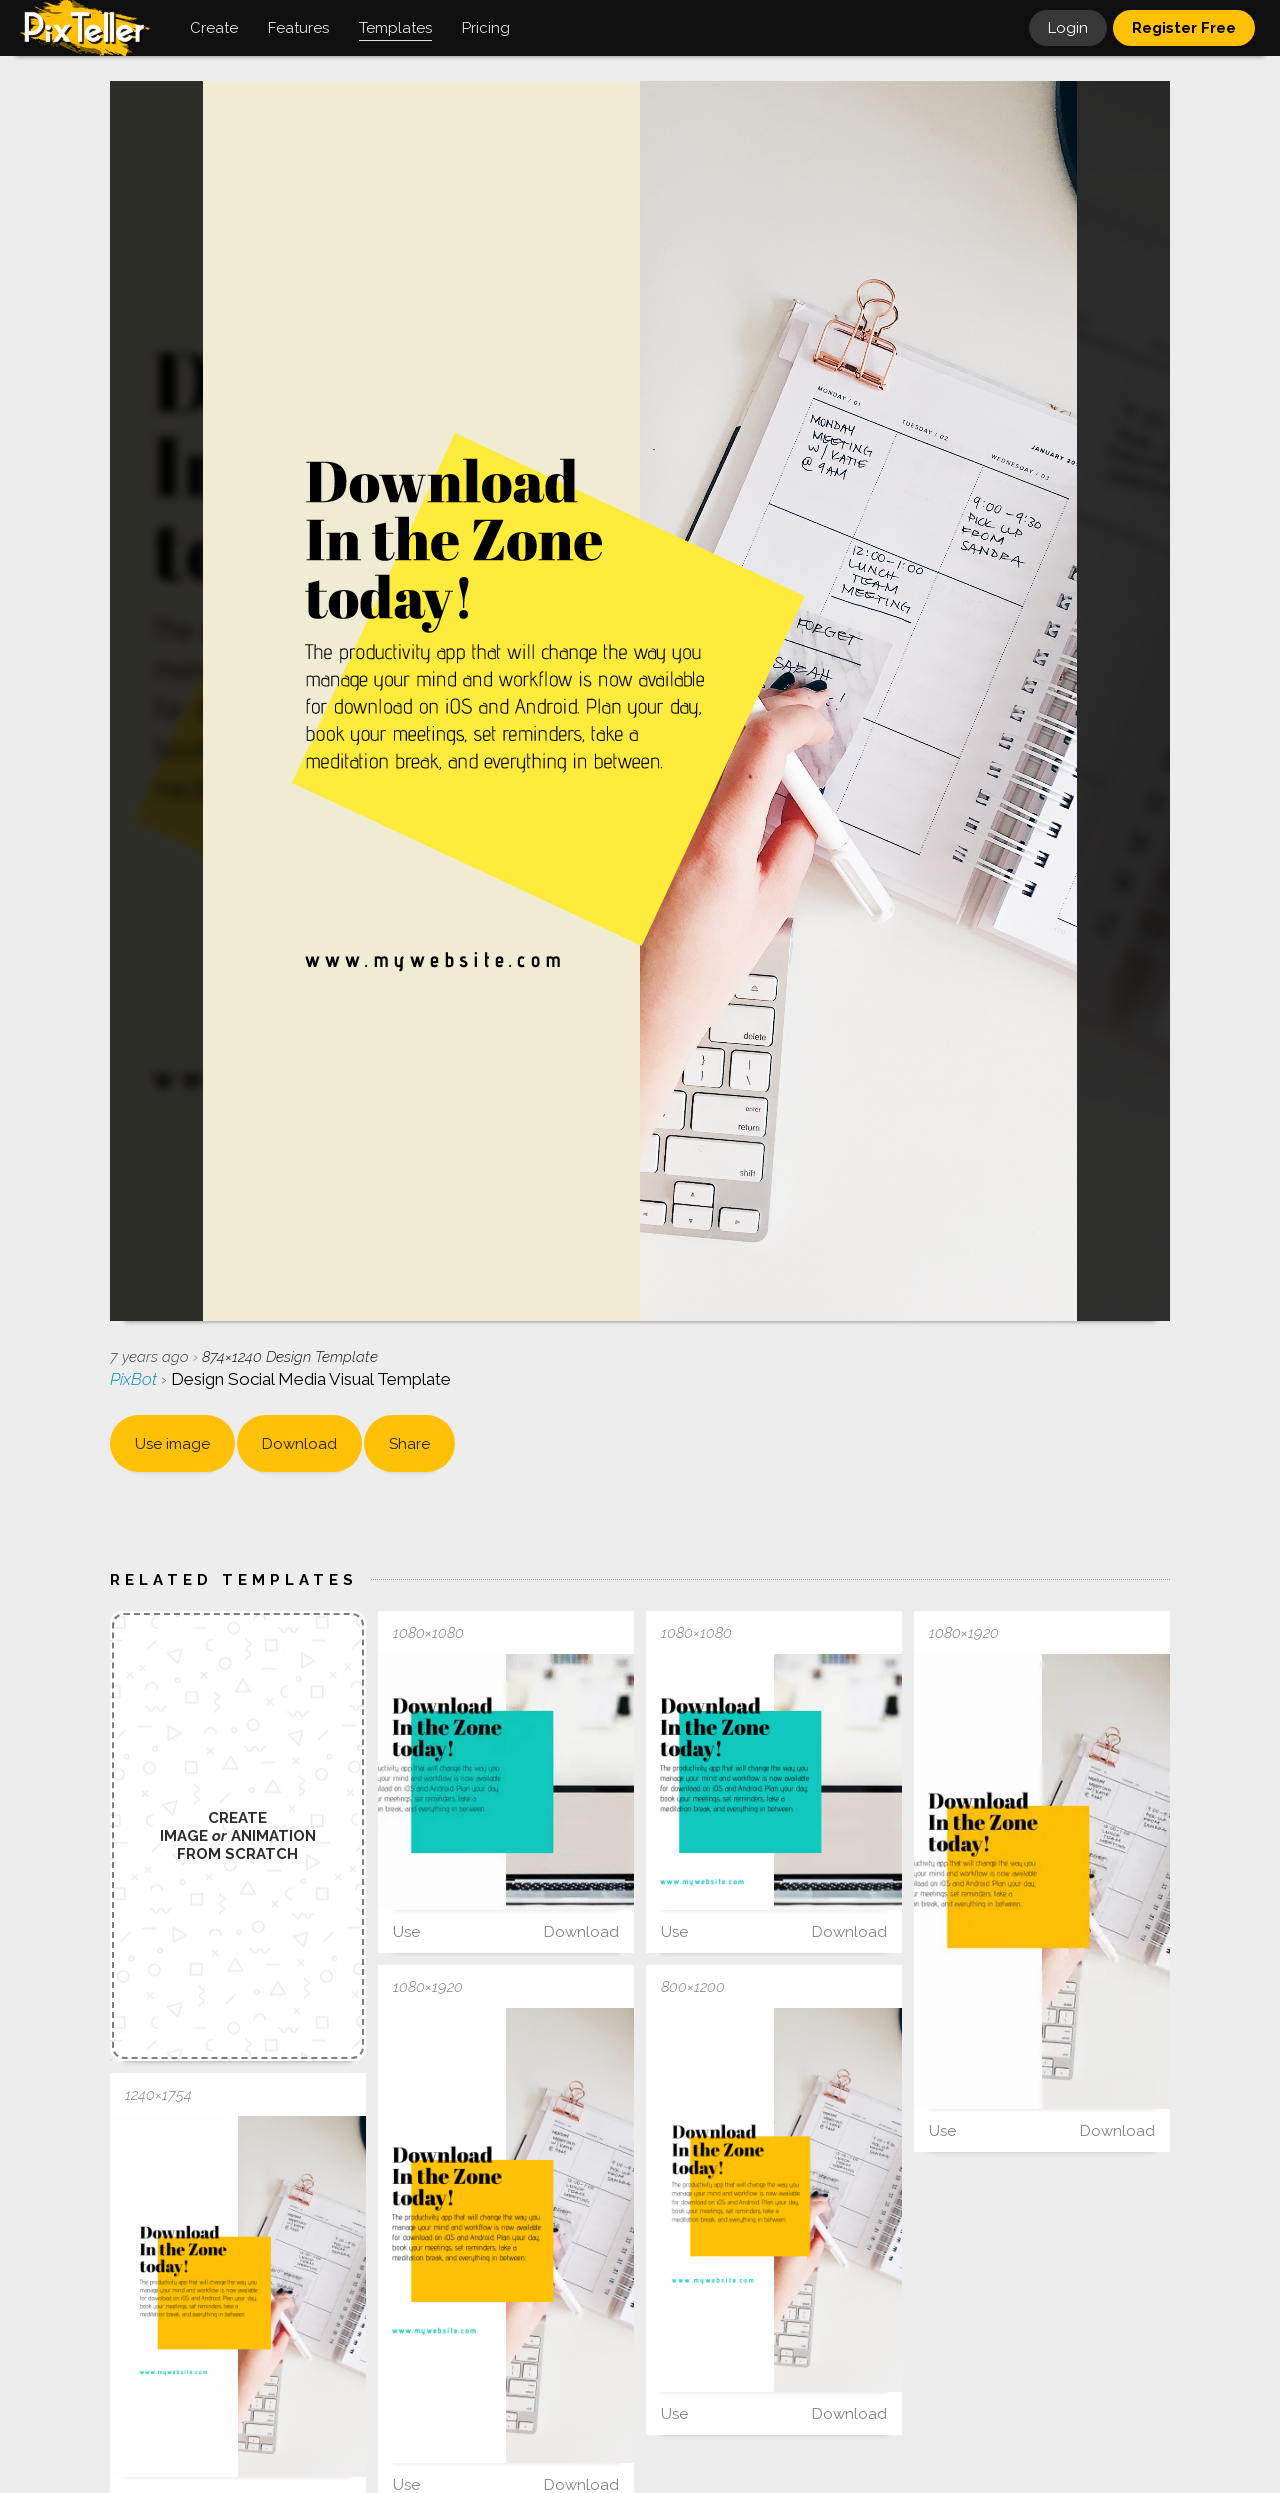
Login (1068, 28)
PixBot (135, 1379)
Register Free (1184, 28)
